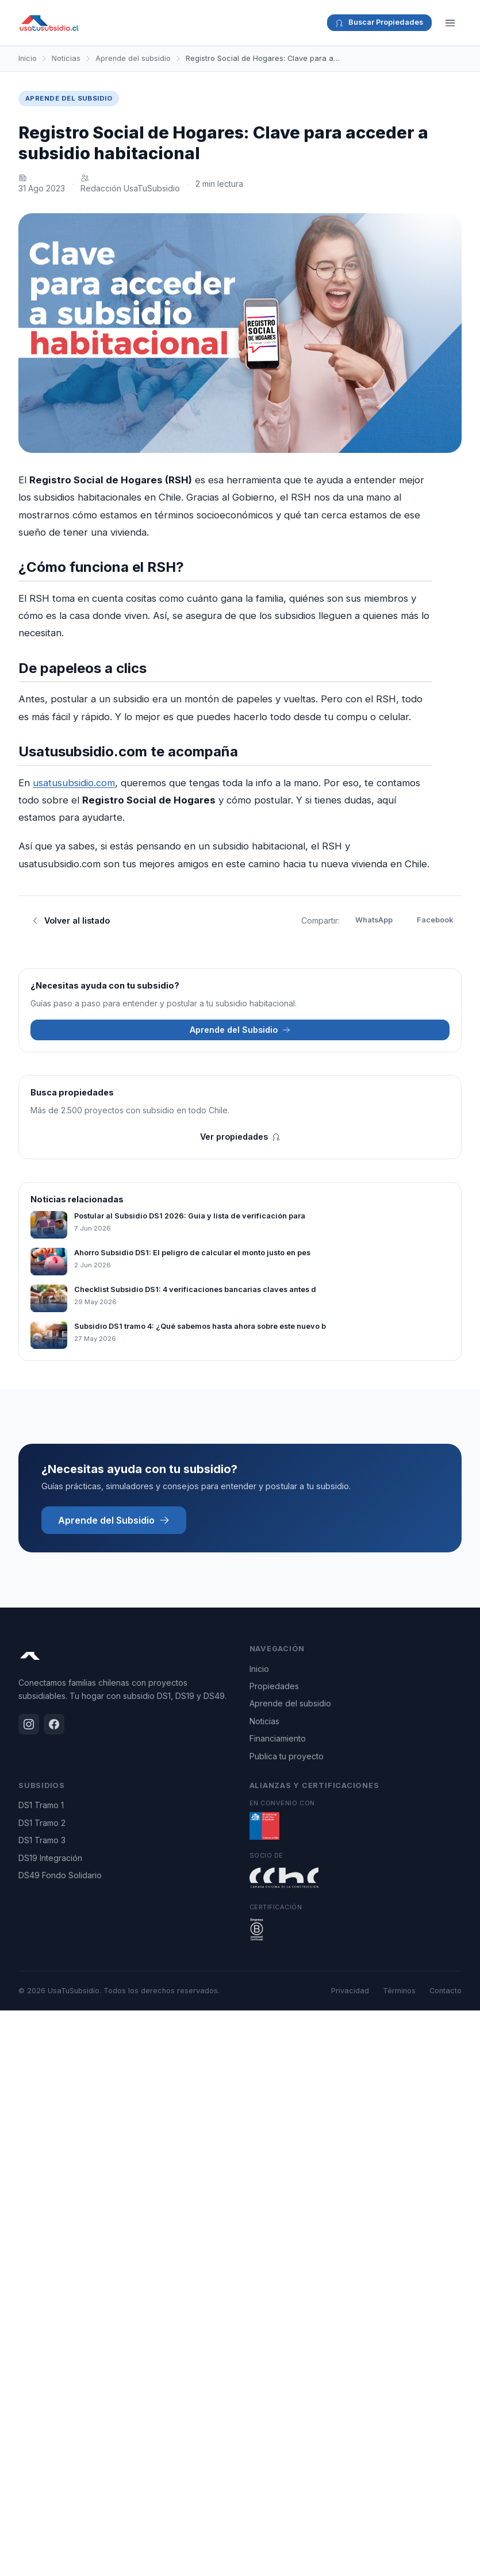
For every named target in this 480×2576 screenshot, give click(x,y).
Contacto (445, 1990)
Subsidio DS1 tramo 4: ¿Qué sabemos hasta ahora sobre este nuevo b (200, 1326)
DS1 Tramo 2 (42, 1823)
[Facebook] (54, 1724)
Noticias (66, 58)
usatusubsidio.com (74, 783)
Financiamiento (277, 1738)
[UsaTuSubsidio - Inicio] (49, 23)
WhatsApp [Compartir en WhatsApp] (374, 920)
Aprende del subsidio (133, 58)
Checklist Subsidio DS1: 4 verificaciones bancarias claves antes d (195, 1289)
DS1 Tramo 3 (42, 1840)
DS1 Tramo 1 (41, 1805)
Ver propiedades (240, 1136)
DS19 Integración (50, 1858)
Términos (399, 1990)
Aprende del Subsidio (240, 1030)
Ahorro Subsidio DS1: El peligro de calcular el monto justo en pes (192, 1252)
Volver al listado (70, 920)
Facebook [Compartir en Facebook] (435, 920)
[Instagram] (28, 1724)
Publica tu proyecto (286, 1756)
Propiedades (274, 1686)
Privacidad (350, 1990)
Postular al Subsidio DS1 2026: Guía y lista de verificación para (189, 1216)
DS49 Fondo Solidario (60, 1875)
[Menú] (450, 22)
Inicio (27, 58)
